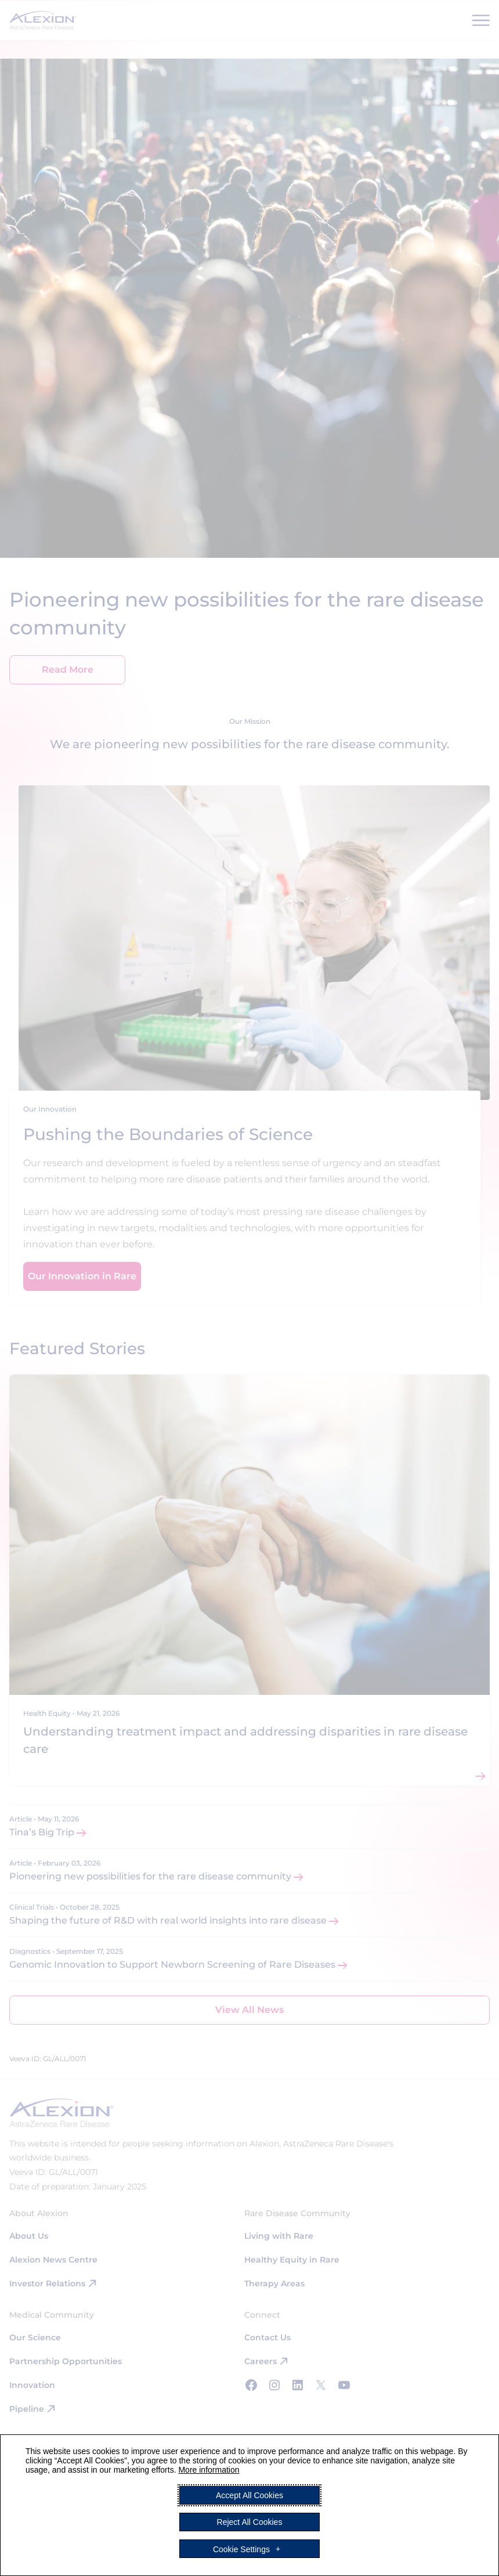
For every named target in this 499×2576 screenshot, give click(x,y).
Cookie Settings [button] (241, 2548)
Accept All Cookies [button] (249, 2495)
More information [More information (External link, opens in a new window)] (208, 2469)
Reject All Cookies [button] (250, 2522)
